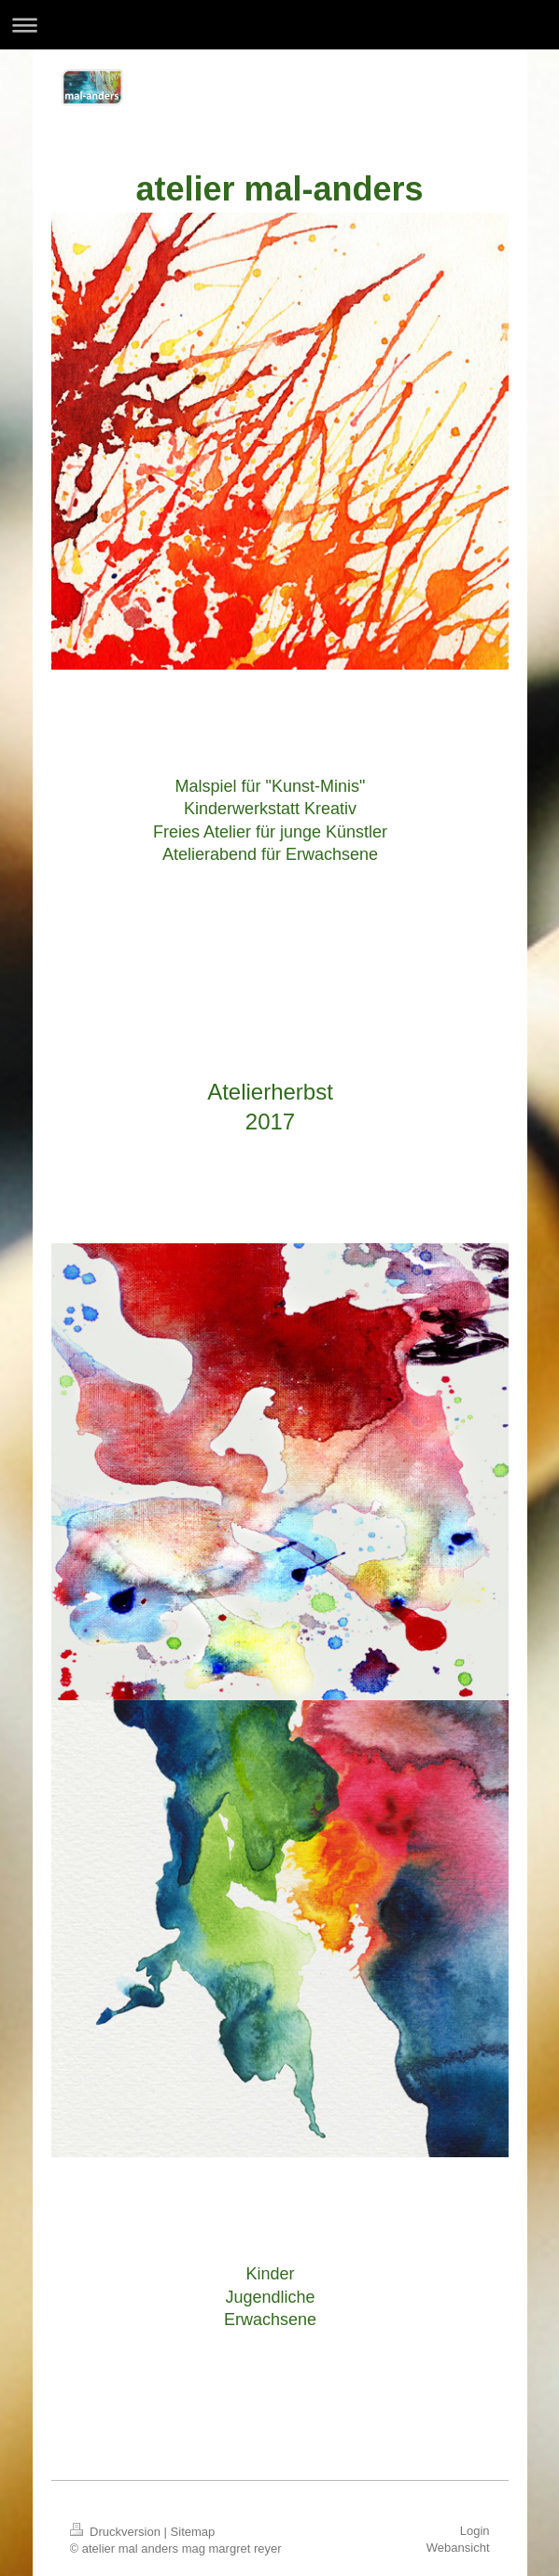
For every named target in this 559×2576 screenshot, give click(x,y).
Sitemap (193, 2532)
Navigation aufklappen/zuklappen (279, 25)
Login (475, 2531)
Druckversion (117, 2532)
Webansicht (458, 2548)
